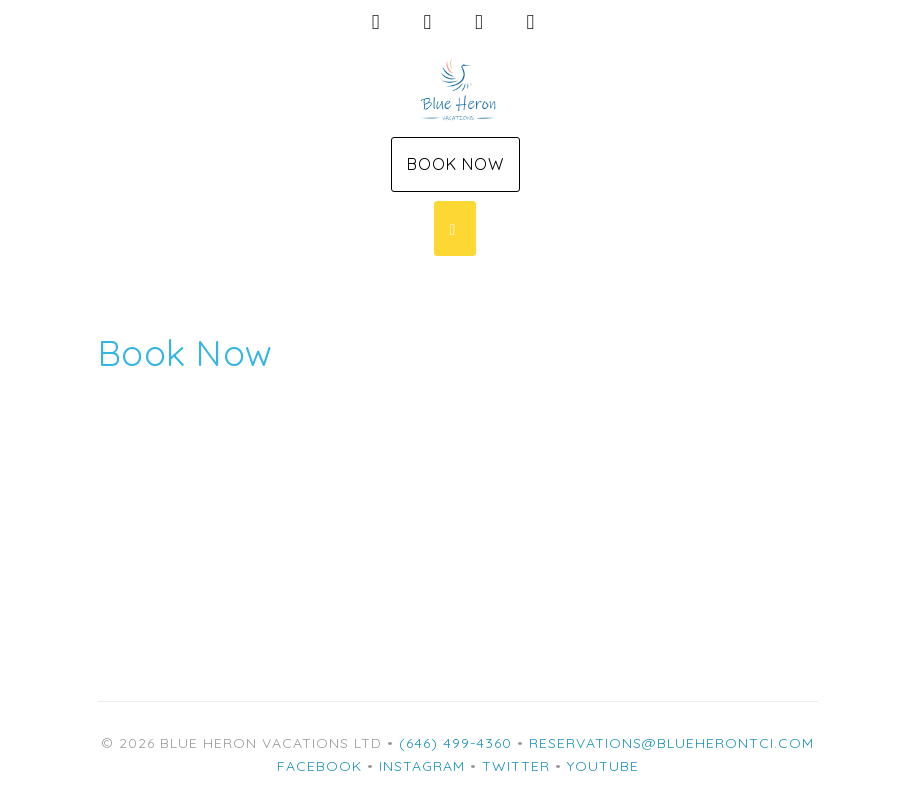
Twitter (516, 766)
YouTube (603, 766)
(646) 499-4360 (455, 743)
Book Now (455, 164)
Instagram (422, 766)
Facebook (319, 766)
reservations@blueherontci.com (671, 743)
